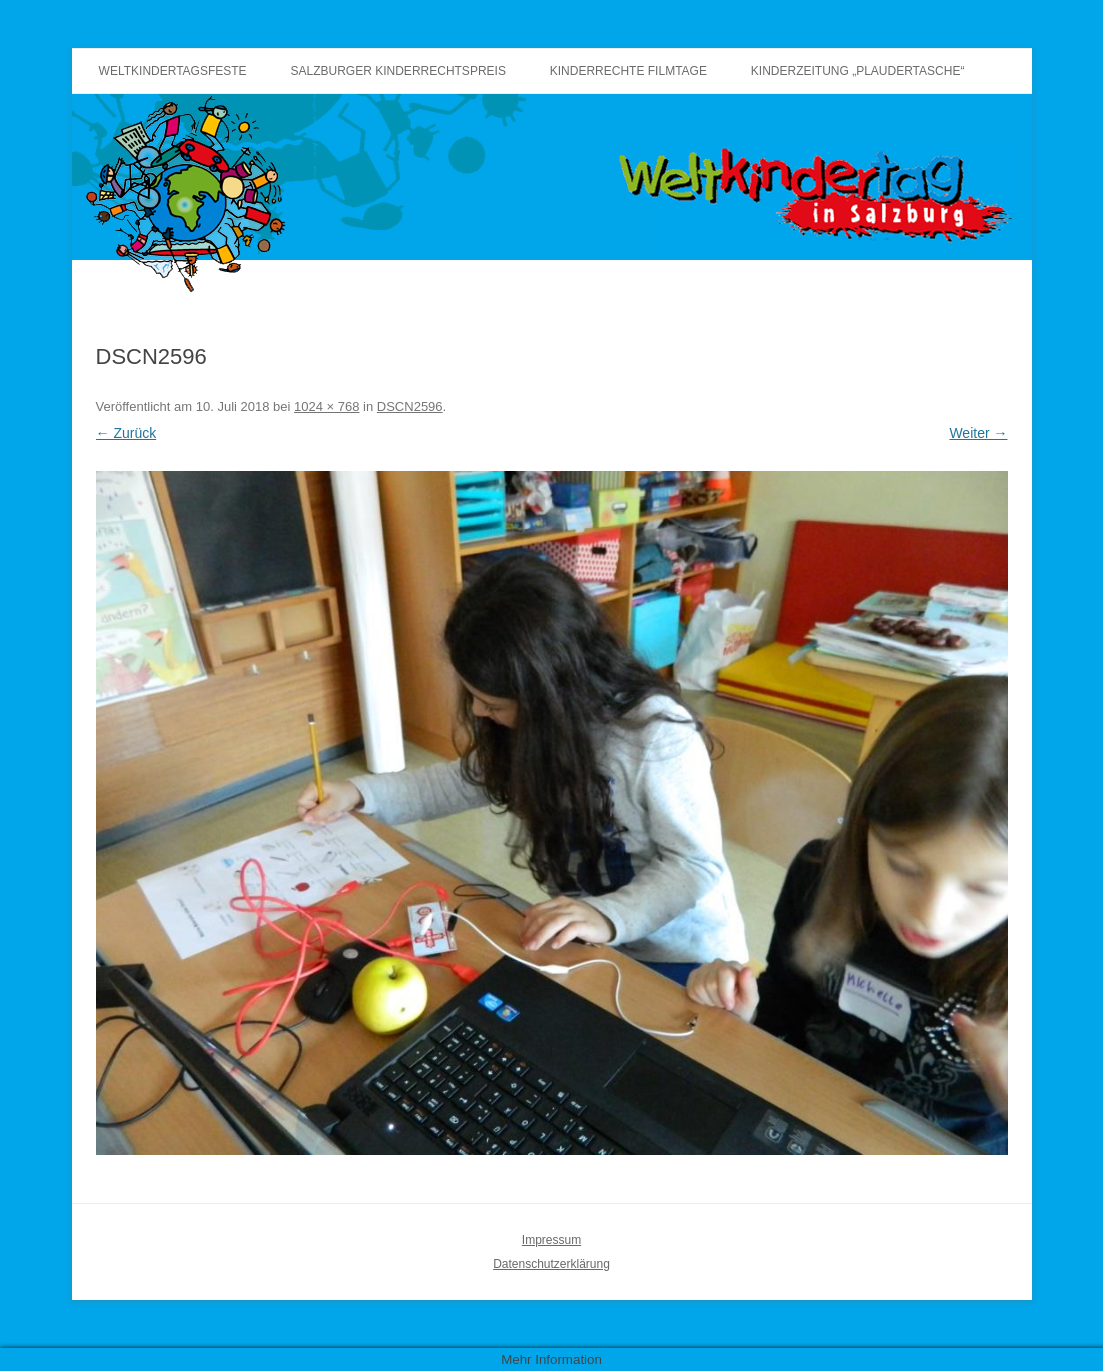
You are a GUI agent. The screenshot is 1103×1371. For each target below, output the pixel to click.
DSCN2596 (410, 406)
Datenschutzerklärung (551, 1264)
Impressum (551, 1240)
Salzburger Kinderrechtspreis (398, 71)
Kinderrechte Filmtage (628, 71)
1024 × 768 (326, 406)
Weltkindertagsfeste (173, 71)
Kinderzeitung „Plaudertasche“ (858, 71)
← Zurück (126, 433)
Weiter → (978, 433)
